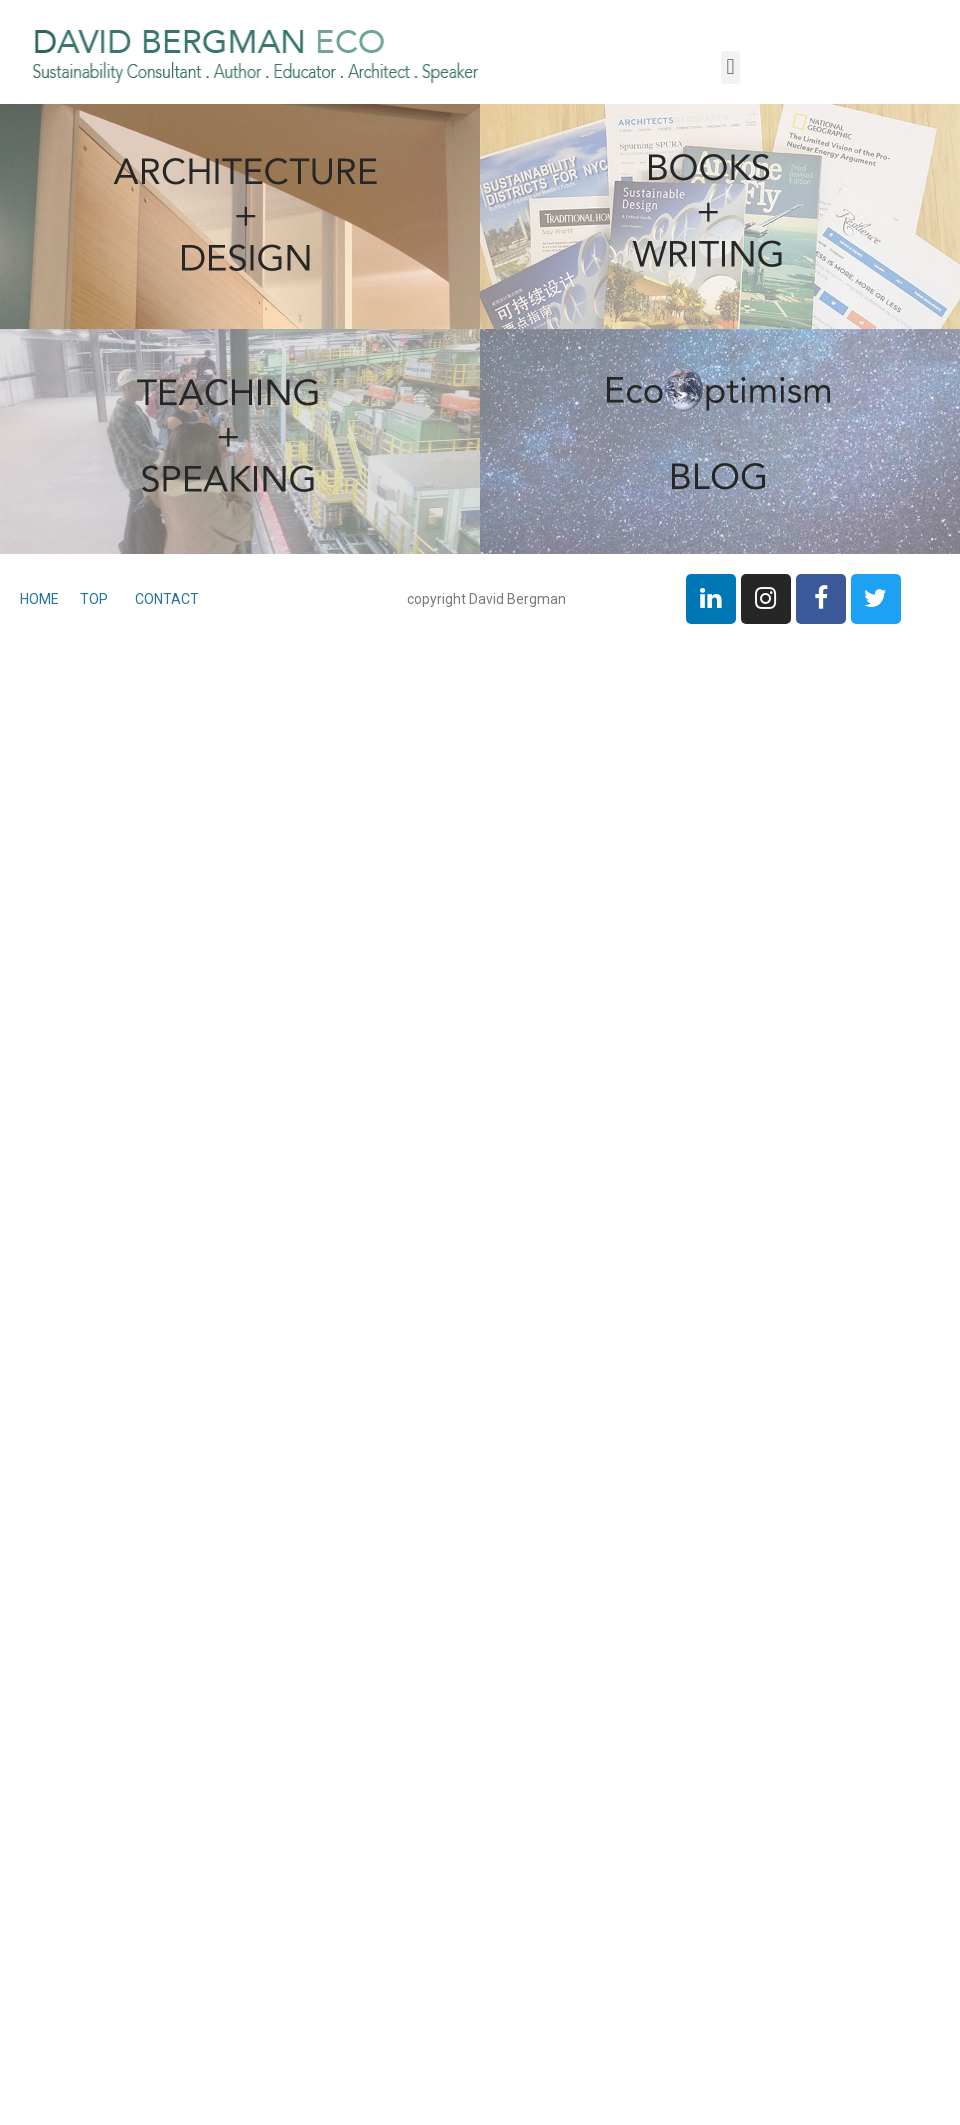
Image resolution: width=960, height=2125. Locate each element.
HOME (41, 599)
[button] (730, 67)
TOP (92, 599)
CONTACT (167, 599)
